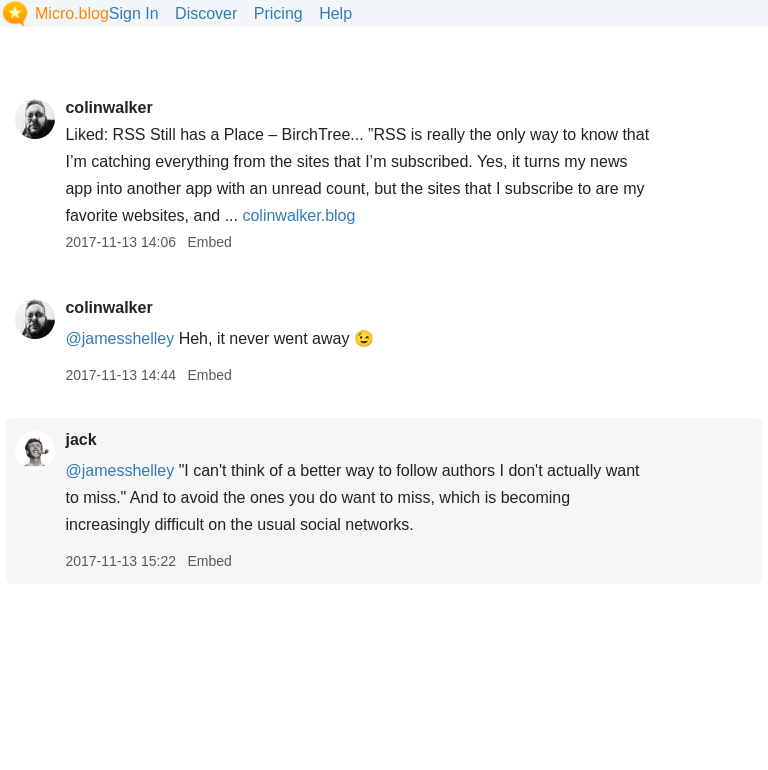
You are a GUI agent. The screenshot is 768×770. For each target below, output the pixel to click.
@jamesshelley (119, 338)
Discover (206, 13)
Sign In (134, 13)
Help (335, 13)
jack (80, 439)
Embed (209, 242)
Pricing (278, 13)
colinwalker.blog (298, 215)
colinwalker (108, 107)
